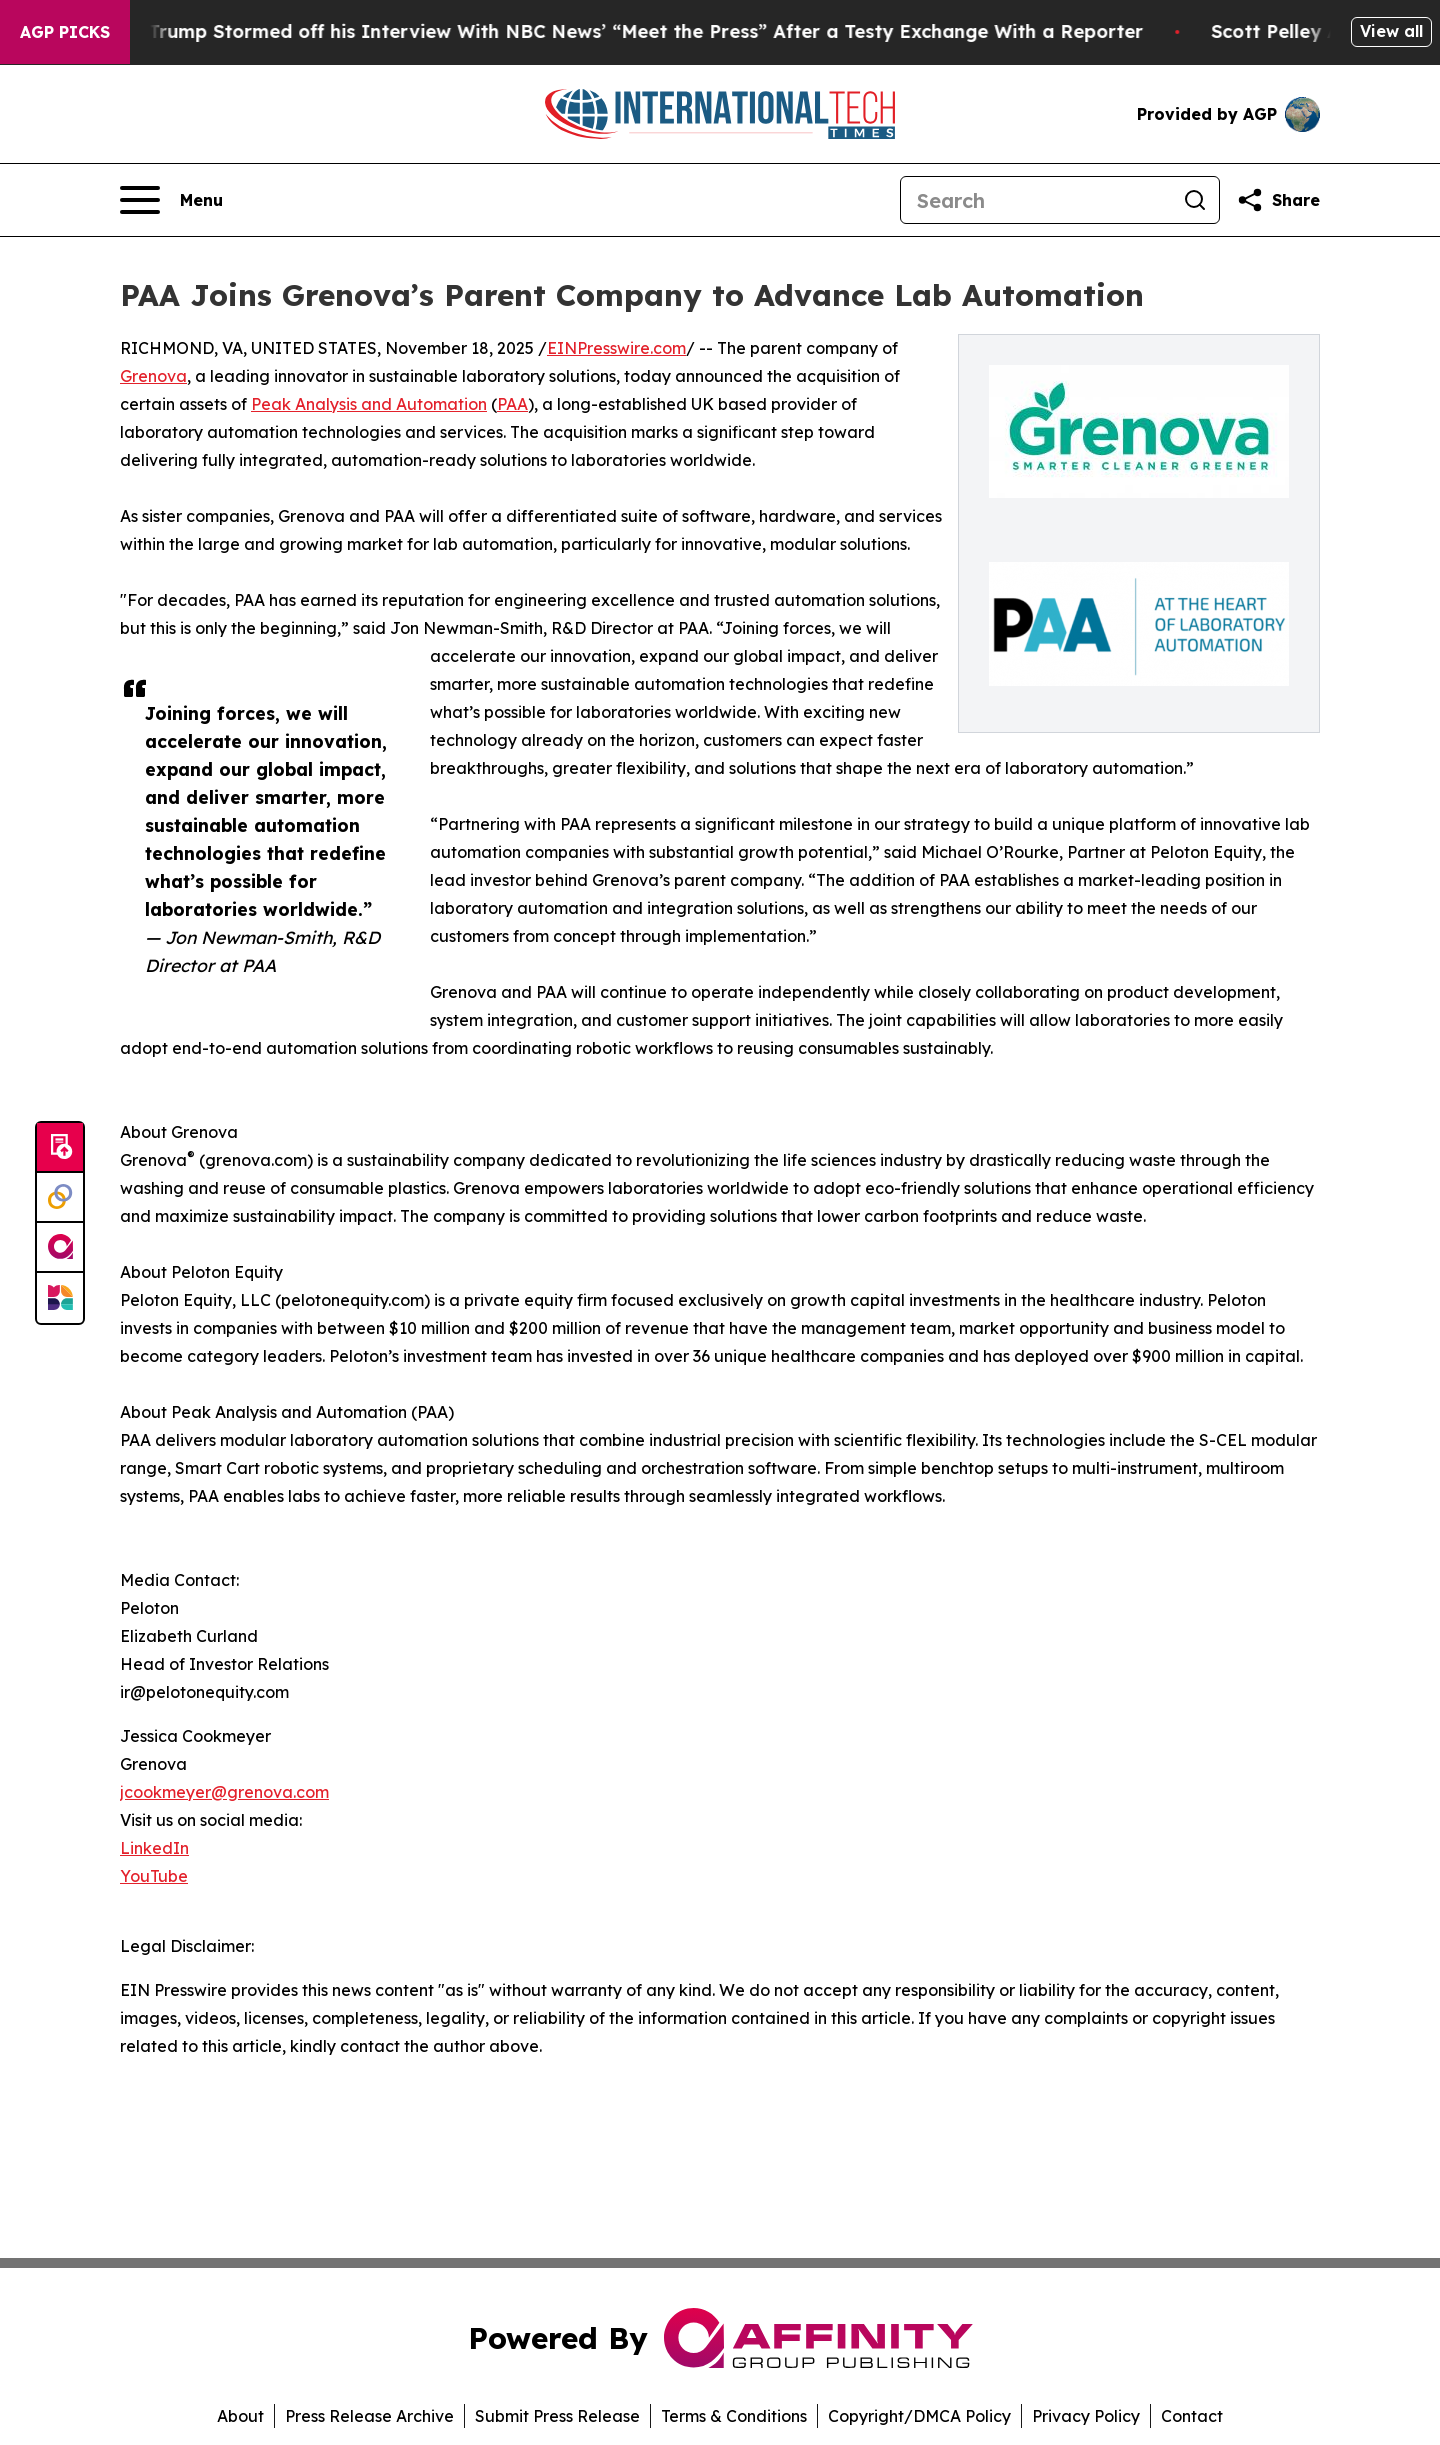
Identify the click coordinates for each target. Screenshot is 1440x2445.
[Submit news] (60, 1148)
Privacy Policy (1086, 2416)
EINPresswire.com (616, 348)
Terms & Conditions (734, 2416)
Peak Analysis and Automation (369, 404)
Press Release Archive (369, 2416)
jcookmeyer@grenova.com (224, 1792)
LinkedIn (154, 1848)
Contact (1192, 2416)
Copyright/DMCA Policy (919, 2416)
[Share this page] (1278, 200)
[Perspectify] (60, 1198)
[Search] (1036, 200)
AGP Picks (65, 32)
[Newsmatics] (60, 1298)
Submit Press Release (557, 2416)
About (240, 2416)
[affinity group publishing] (60, 1248)
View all (1391, 31)
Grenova (153, 376)
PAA (512, 404)
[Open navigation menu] (171, 200)
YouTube (154, 1876)
